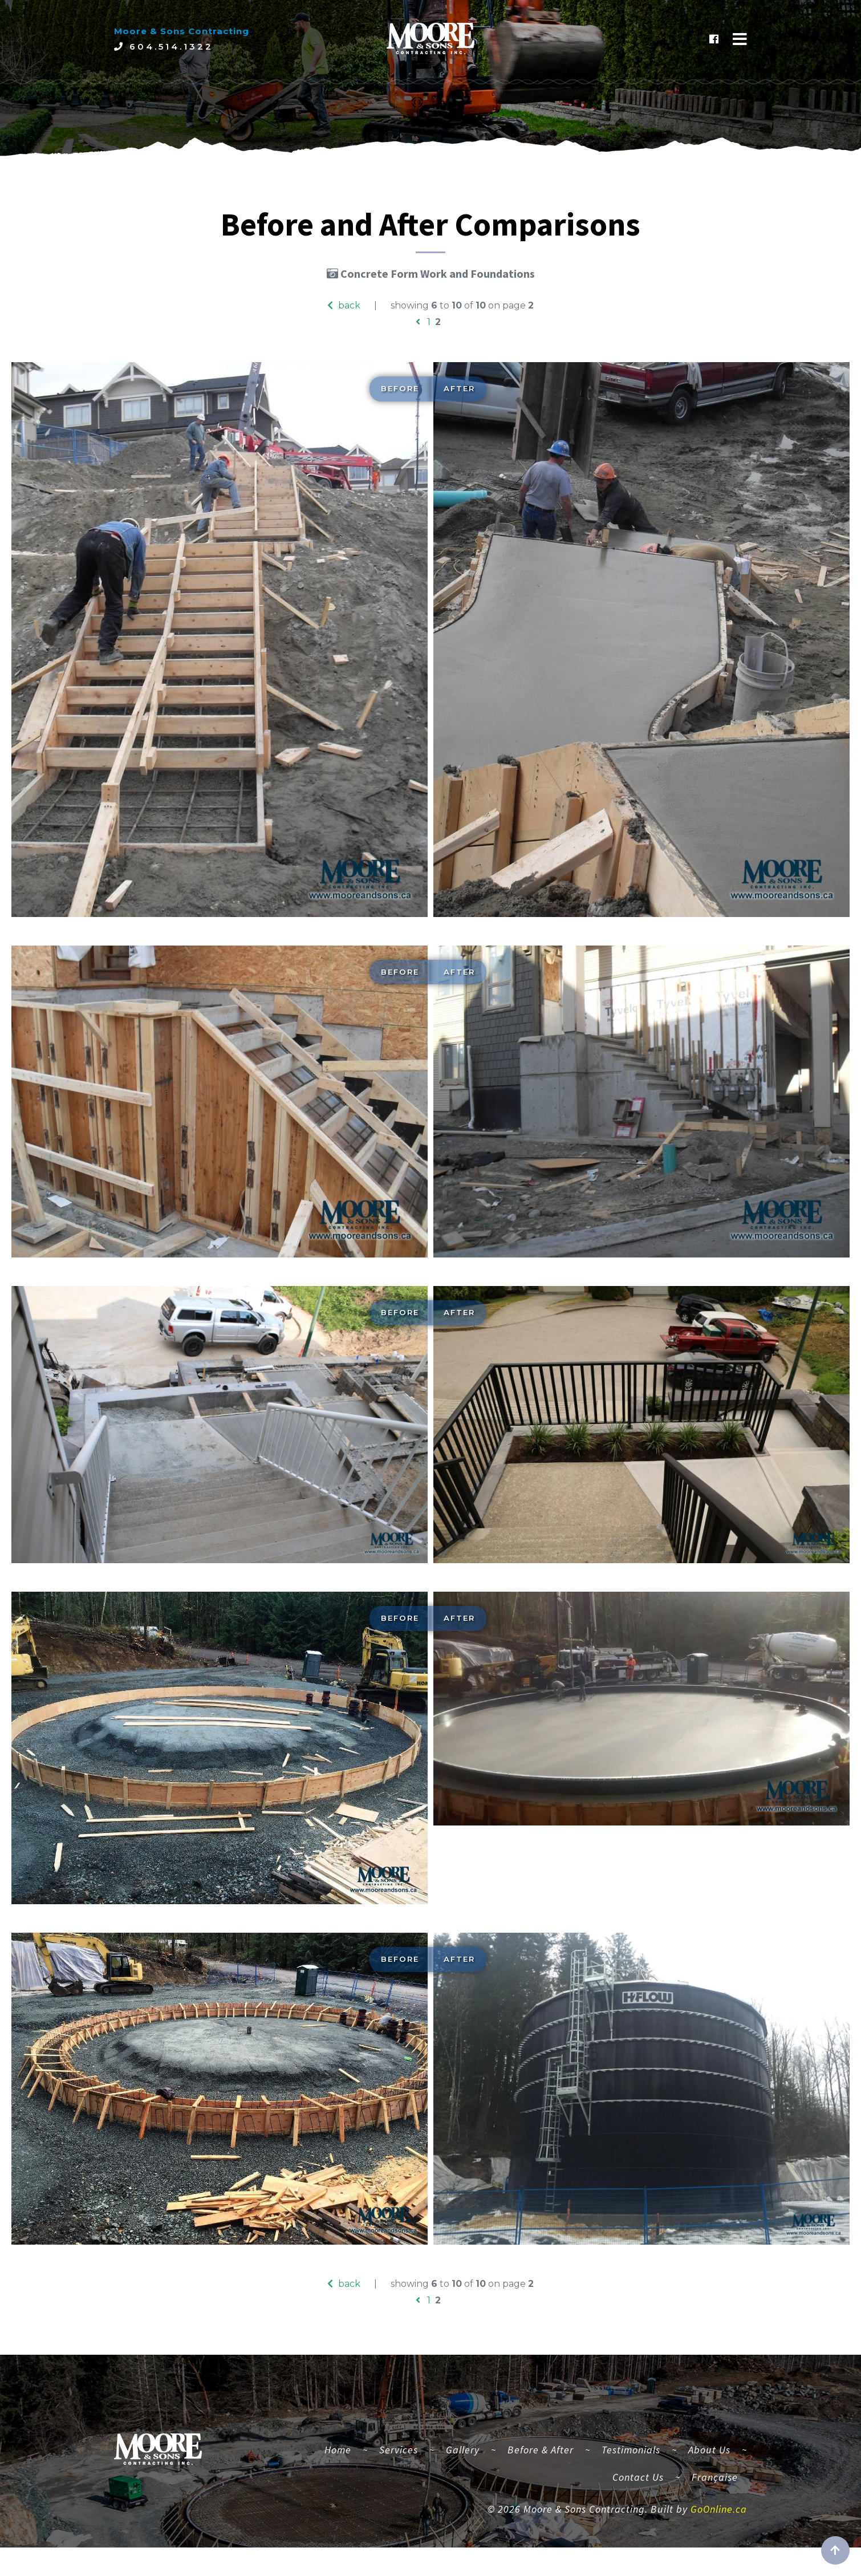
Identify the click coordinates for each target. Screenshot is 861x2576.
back (343, 305)
